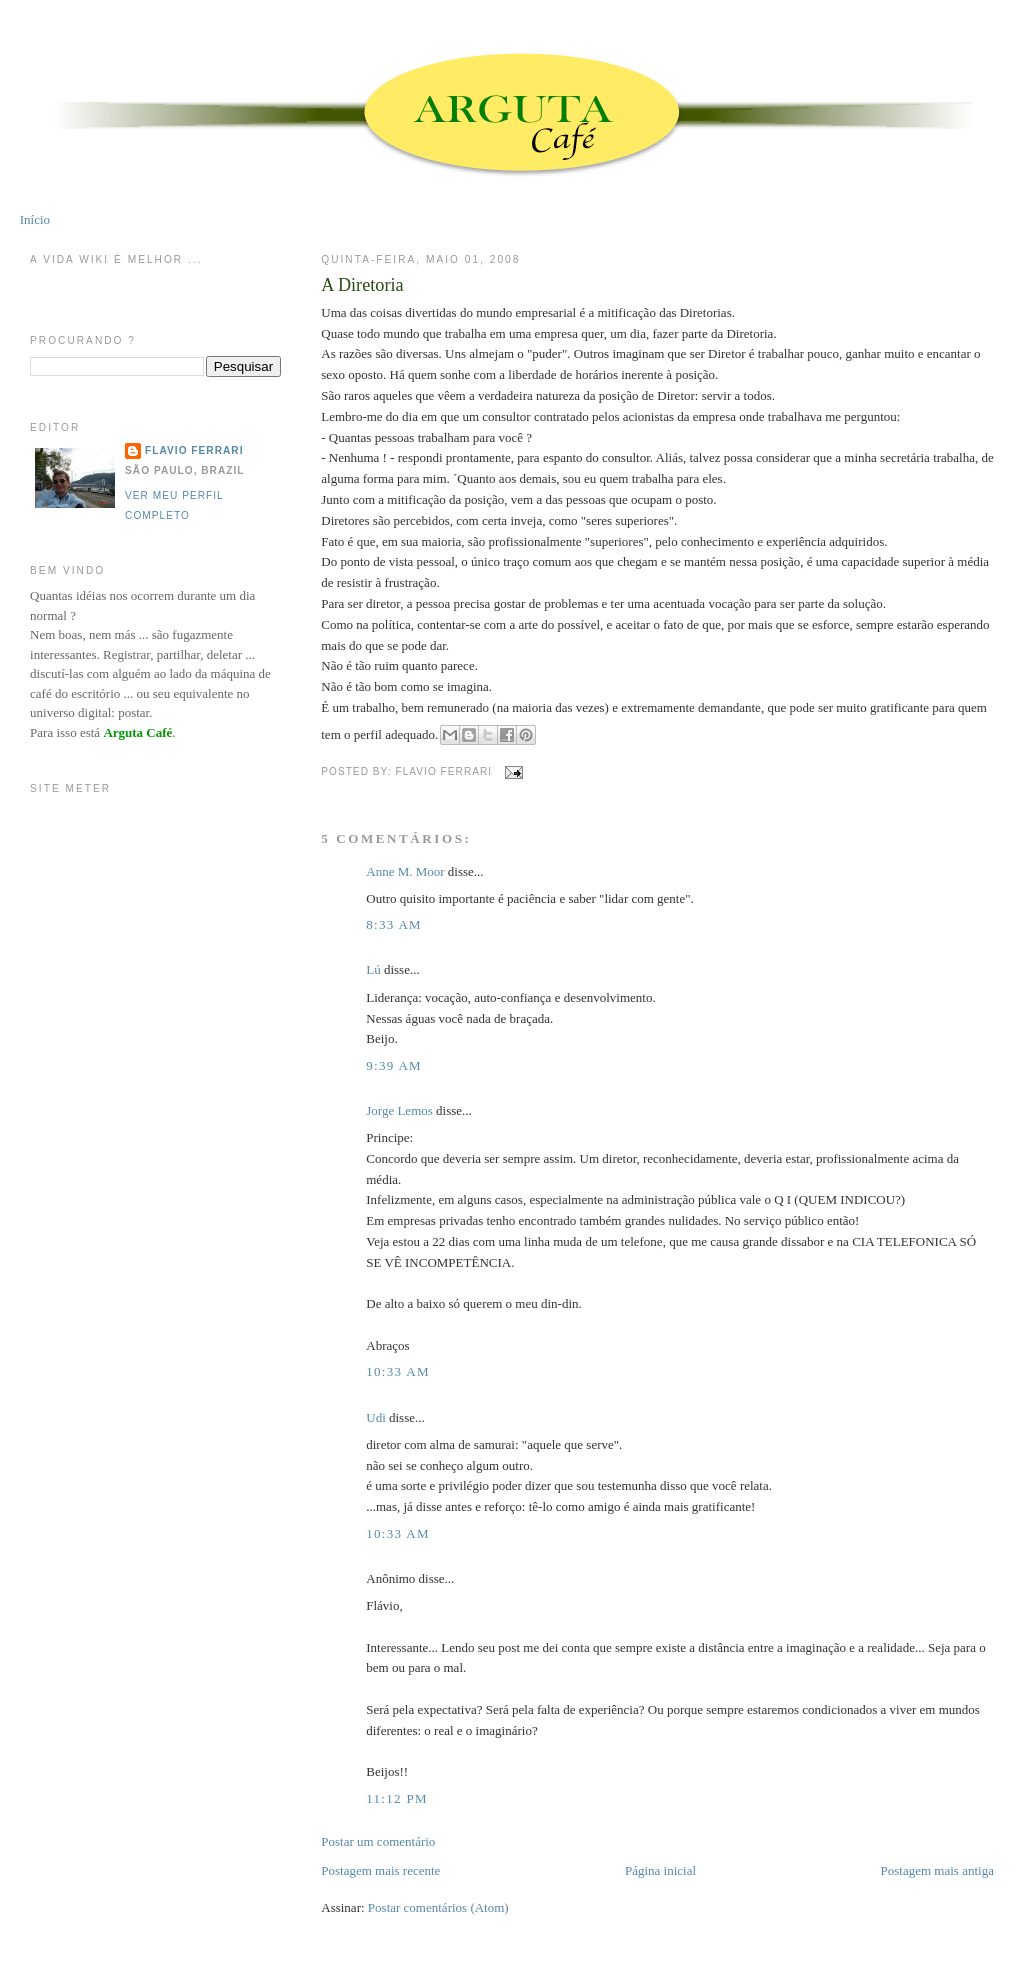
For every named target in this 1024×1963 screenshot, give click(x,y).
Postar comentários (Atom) (438, 1907)
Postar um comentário (378, 1841)
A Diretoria (362, 285)
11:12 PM (397, 1798)
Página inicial (660, 1870)
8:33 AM (394, 924)
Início (35, 219)
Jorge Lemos (399, 1110)
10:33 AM (398, 1371)
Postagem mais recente (380, 1870)
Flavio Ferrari (194, 450)
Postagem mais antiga (937, 1870)
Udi (376, 1417)
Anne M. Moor (405, 871)
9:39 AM (394, 1065)
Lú (373, 969)
